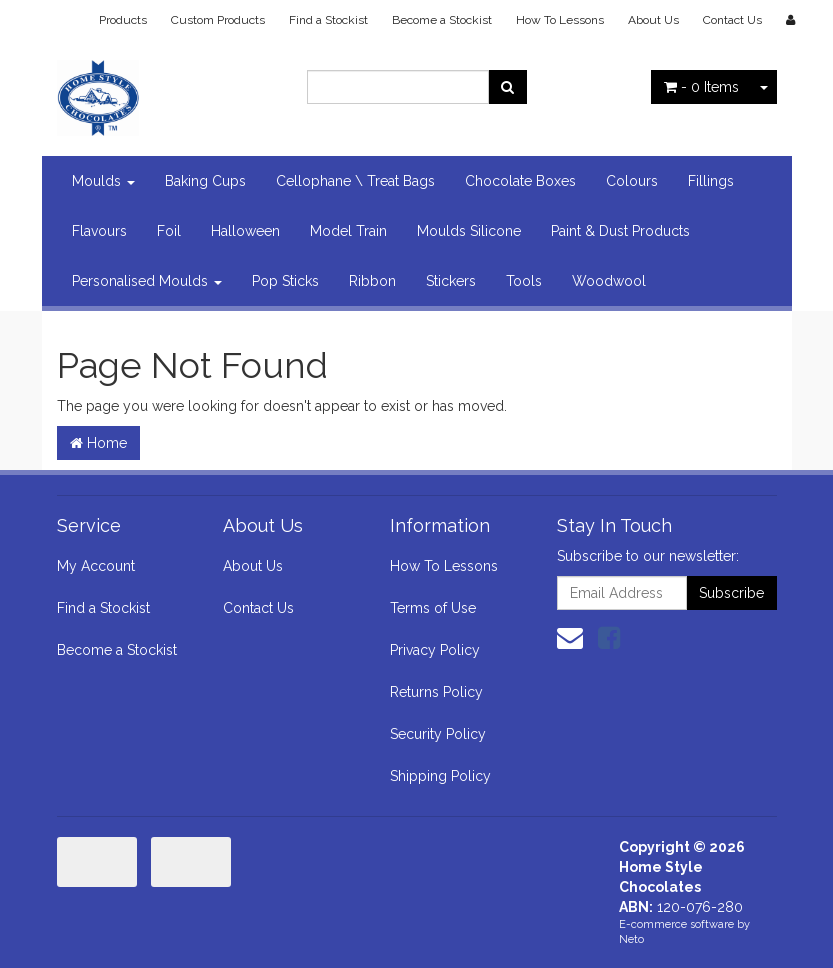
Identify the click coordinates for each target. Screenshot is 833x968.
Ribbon (372, 281)
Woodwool (609, 281)
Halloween (245, 231)
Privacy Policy (435, 650)
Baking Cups (205, 181)
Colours (632, 181)
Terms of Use (433, 608)
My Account (96, 566)
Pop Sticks (285, 281)
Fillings (711, 181)
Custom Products (218, 20)
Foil (169, 231)
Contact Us (732, 20)
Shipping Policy (440, 776)
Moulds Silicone (469, 231)
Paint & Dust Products (620, 231)
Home (98, 443)
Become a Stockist (442, 20)
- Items (701, 87)
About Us (653, 20)
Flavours (99, 231)
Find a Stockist (328, 20)
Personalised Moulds (147, 281)
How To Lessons (560, 20)
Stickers (451, 281)
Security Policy (438, 734)
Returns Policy (436, 692)
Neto (631, 939)
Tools (524, 281)
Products (123, 20)
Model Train (348, 231)
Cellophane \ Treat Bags (355, 181)
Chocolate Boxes (520, 181)
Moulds (103, 181)
